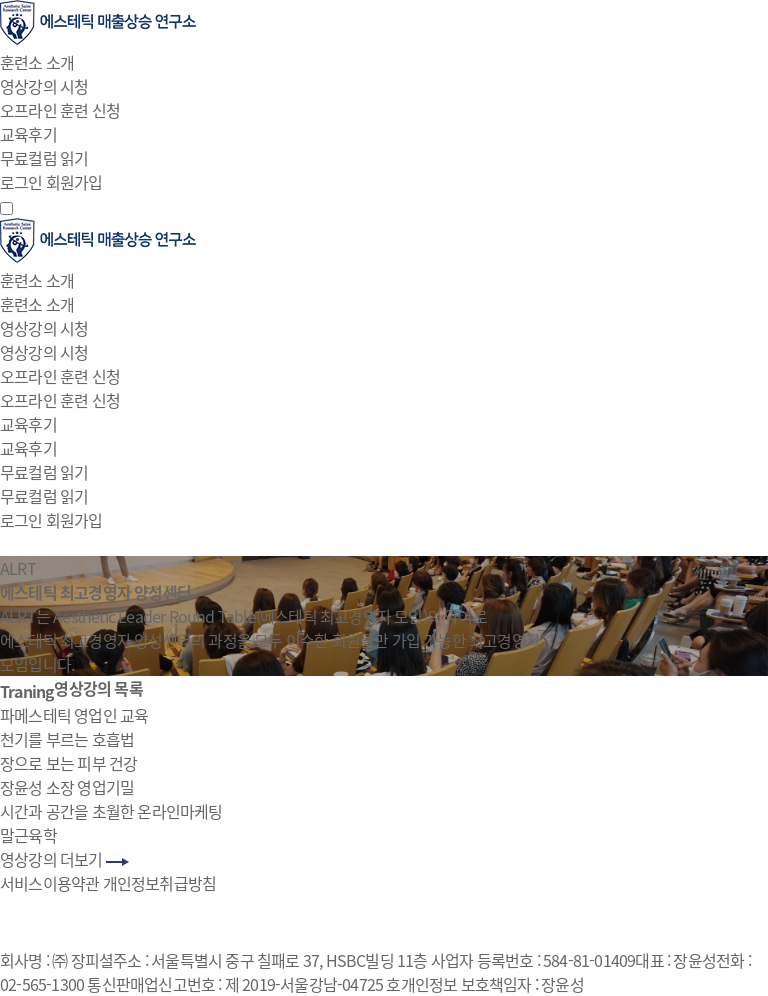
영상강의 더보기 (64, 859)
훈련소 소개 (37, 62)
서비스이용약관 (49, 883)
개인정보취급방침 (160, 883)
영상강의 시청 (44, 86)
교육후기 (28, 134)
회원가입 (74, 182)
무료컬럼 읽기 (44, 158)
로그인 (21, 182)
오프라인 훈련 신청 (60, 110)
